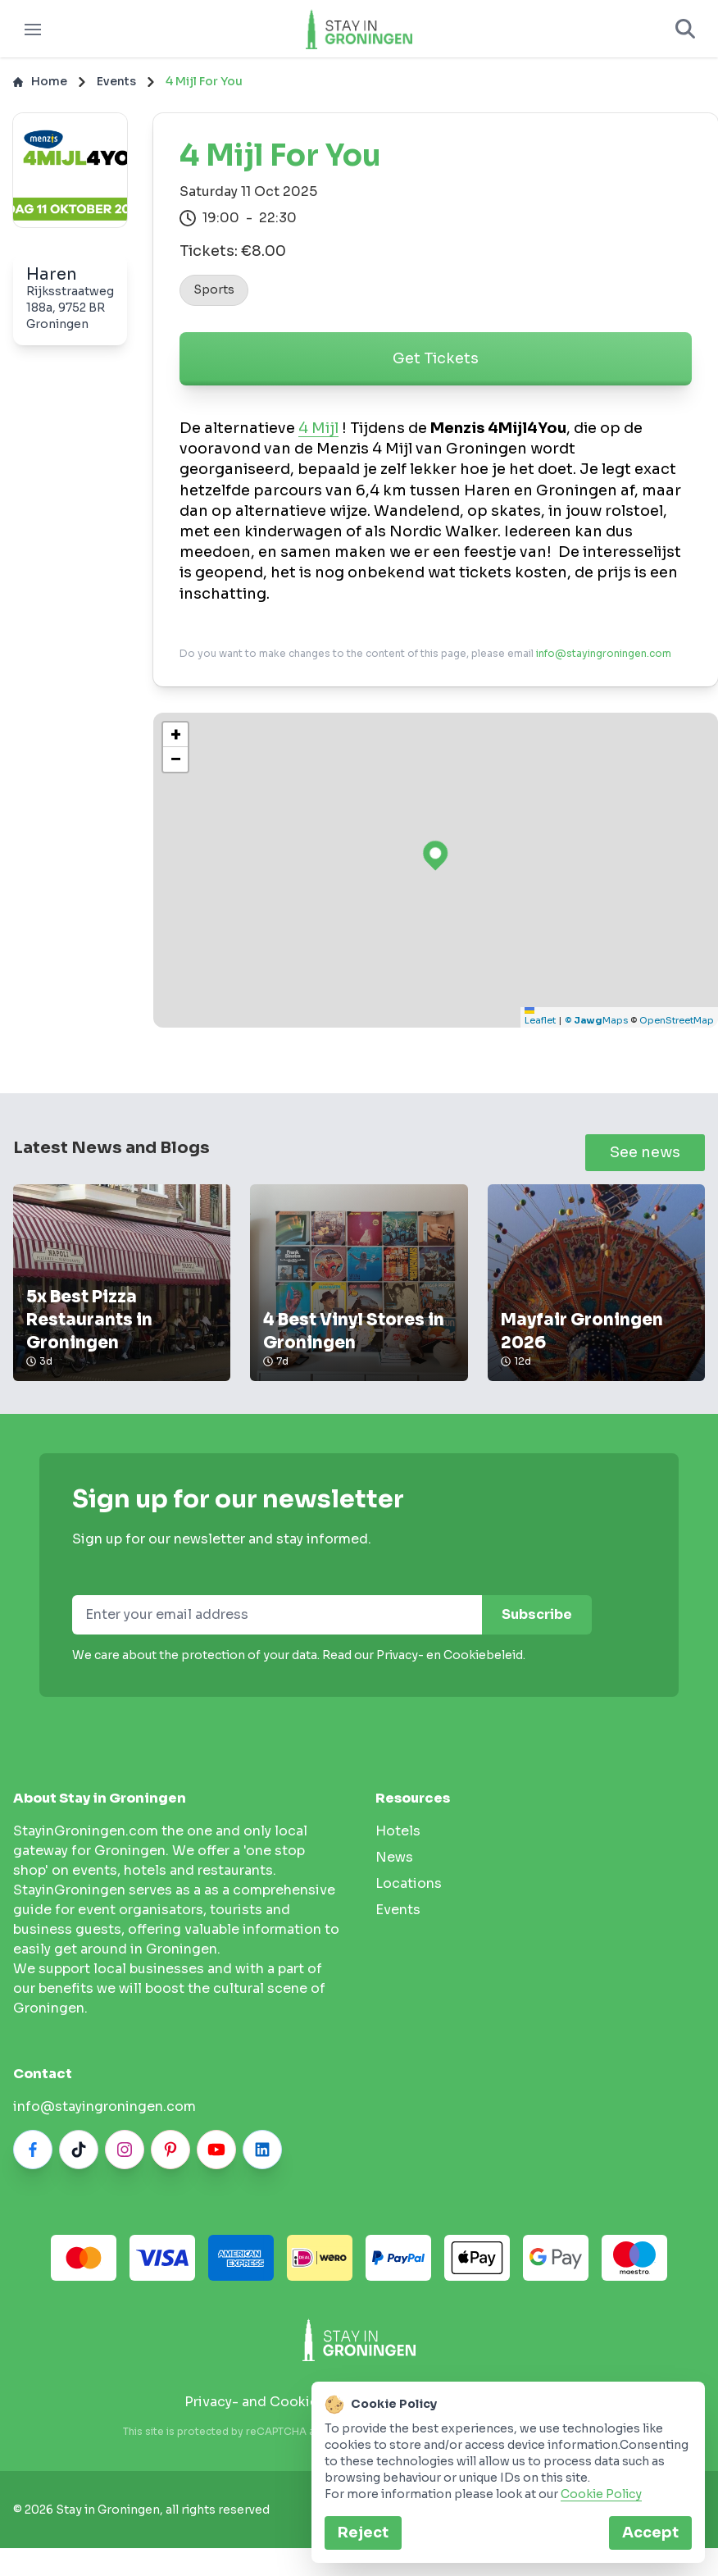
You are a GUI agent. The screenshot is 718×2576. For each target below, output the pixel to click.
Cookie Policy (601, 2494)
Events (116, 89)
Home (40, 89)
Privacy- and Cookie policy (272, 2410)
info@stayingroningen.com (603, 661)
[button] (175, 743)
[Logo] (359, 33)
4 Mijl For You (204, 89)
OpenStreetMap (676, 1028)
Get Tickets (436, 367)
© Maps (596, 1028)
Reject (363, 2533)
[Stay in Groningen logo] (359, 2348)
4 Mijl (318, 436)
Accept (650, 2533)
